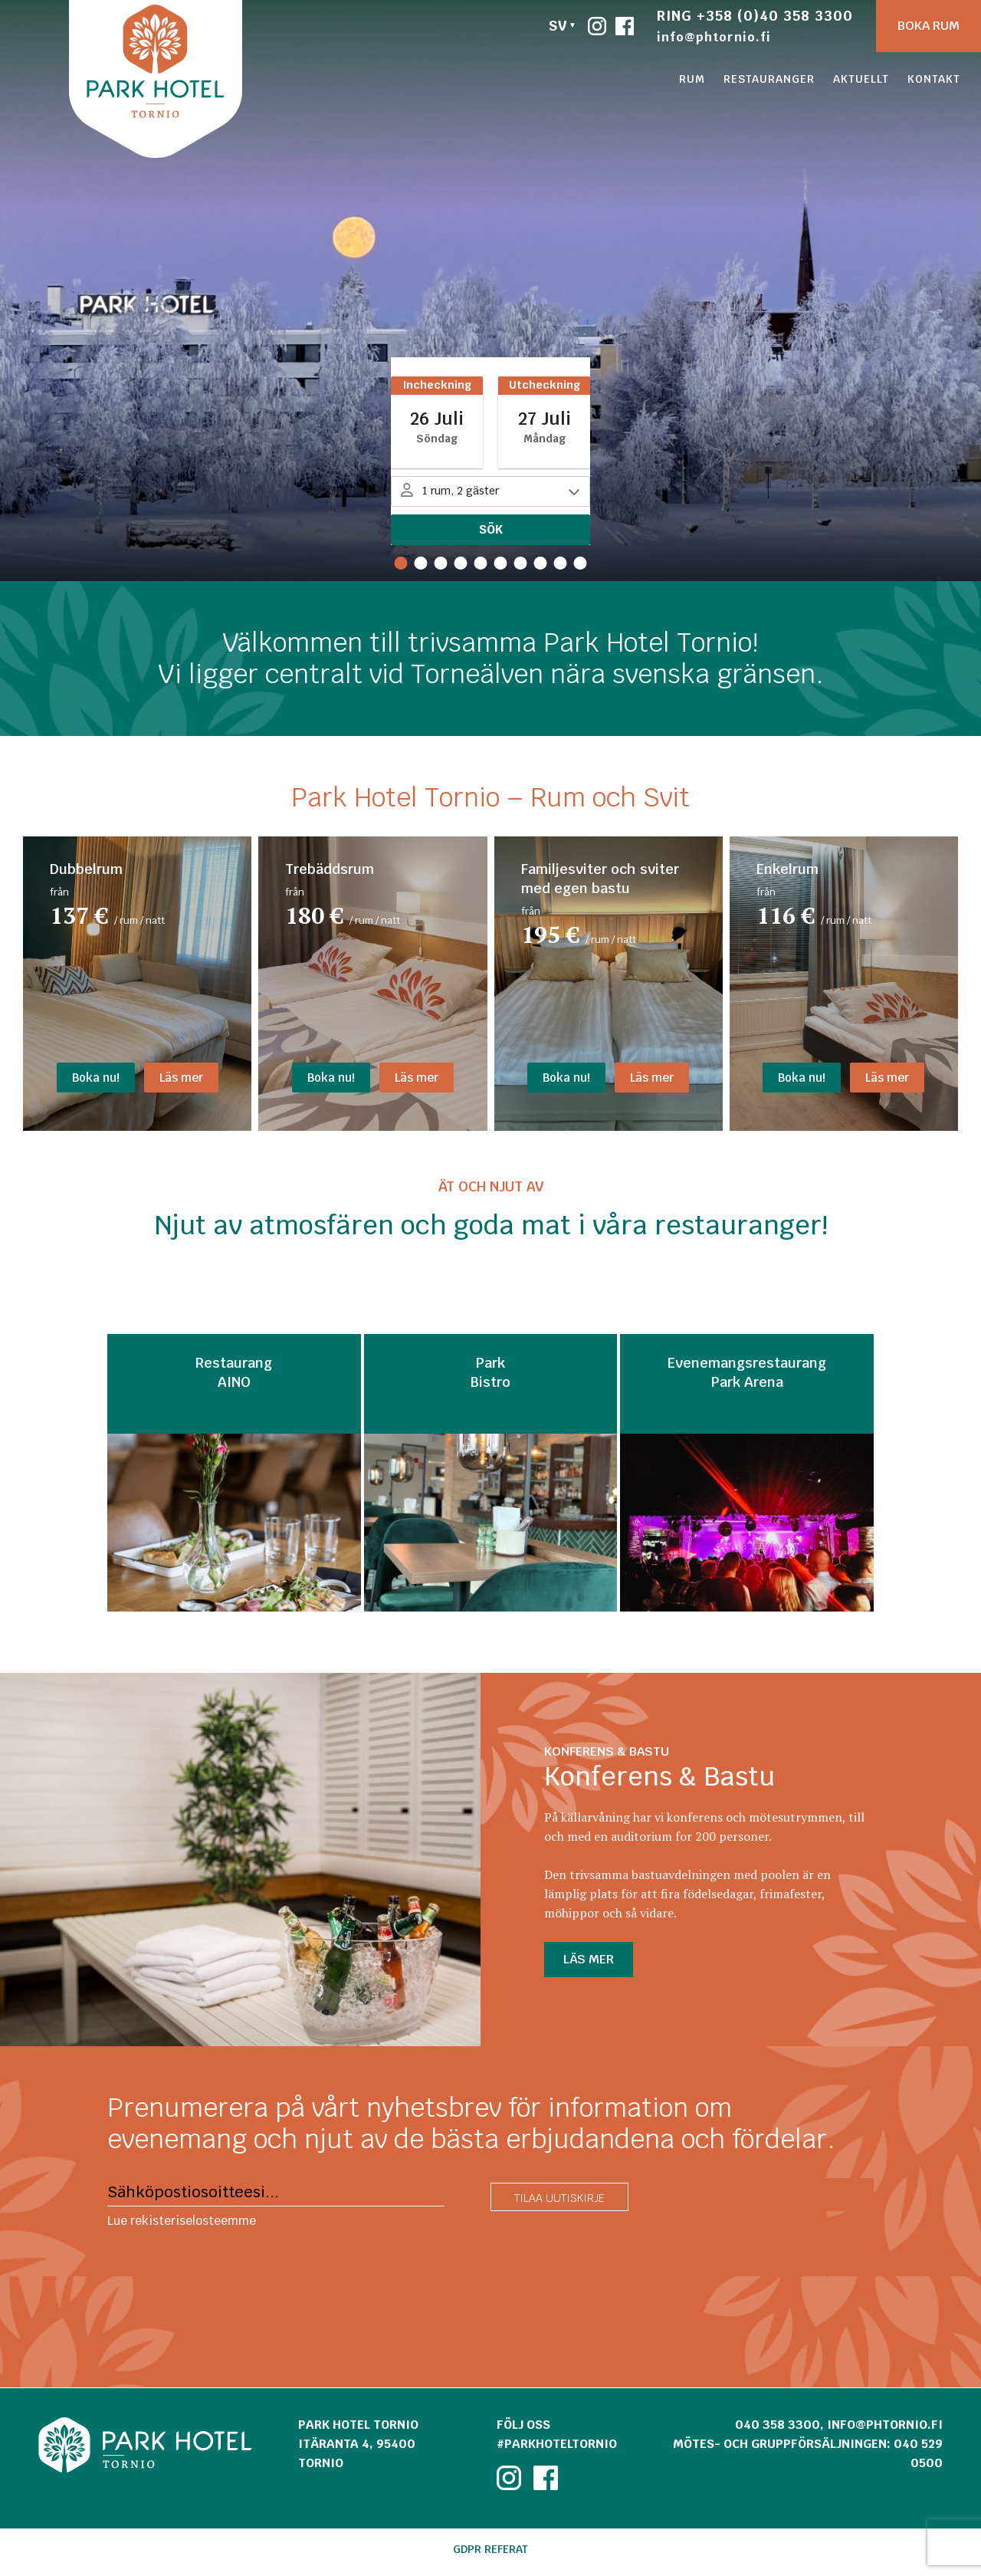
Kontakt (933, 79)
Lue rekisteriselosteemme (181, 2221)
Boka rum (928, 26)
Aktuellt (861, 79)
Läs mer (181, 1077)
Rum (692, 79)
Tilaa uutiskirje (559, 2198)
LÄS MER (588, 1959)
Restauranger (769, 79)
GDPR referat (490, 2549)
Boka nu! (96, 1077)
